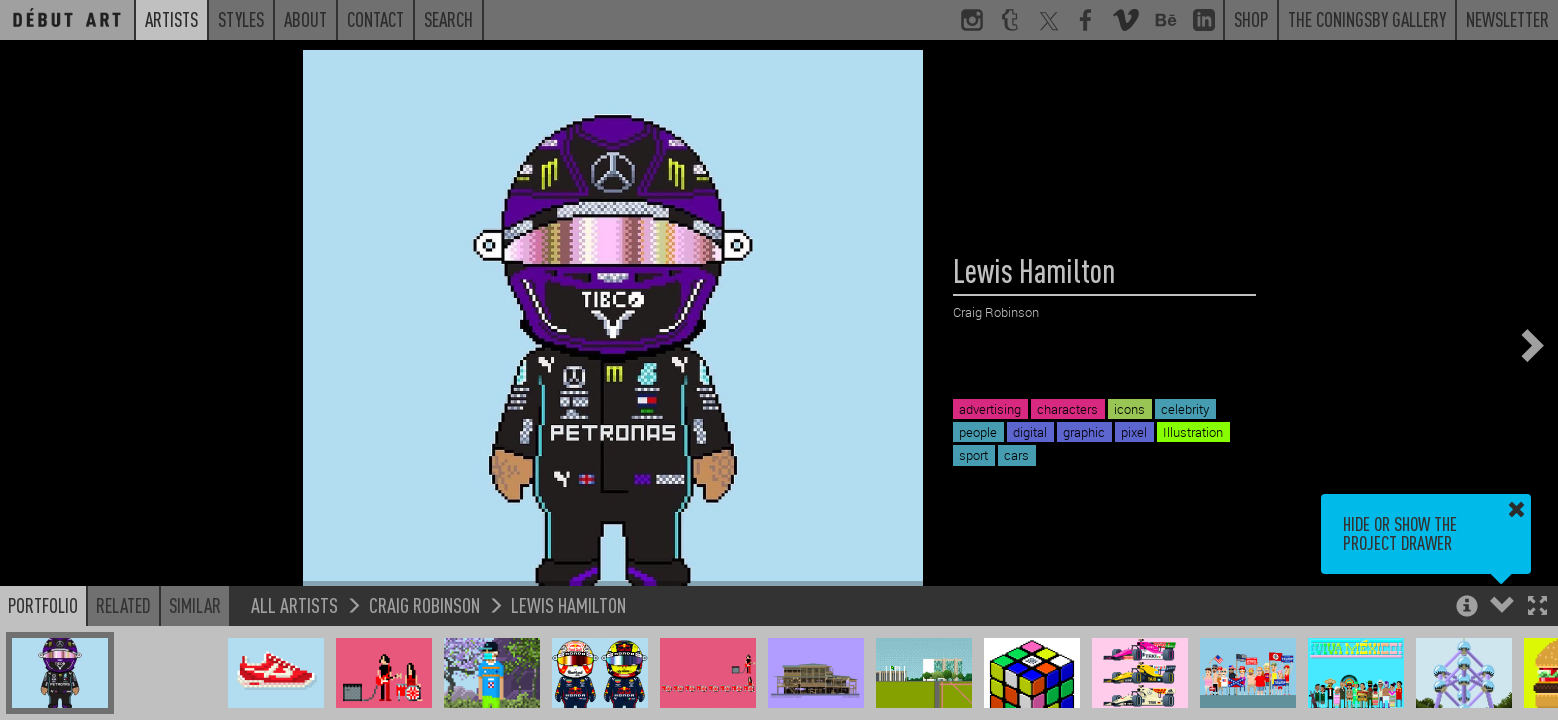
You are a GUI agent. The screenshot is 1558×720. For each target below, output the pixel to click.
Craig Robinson (424, 604)
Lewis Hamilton (568, 604)
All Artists (294, 604)
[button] (1537, 607)
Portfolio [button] (43, 605)
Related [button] (123, 605)
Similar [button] (195, 605)
